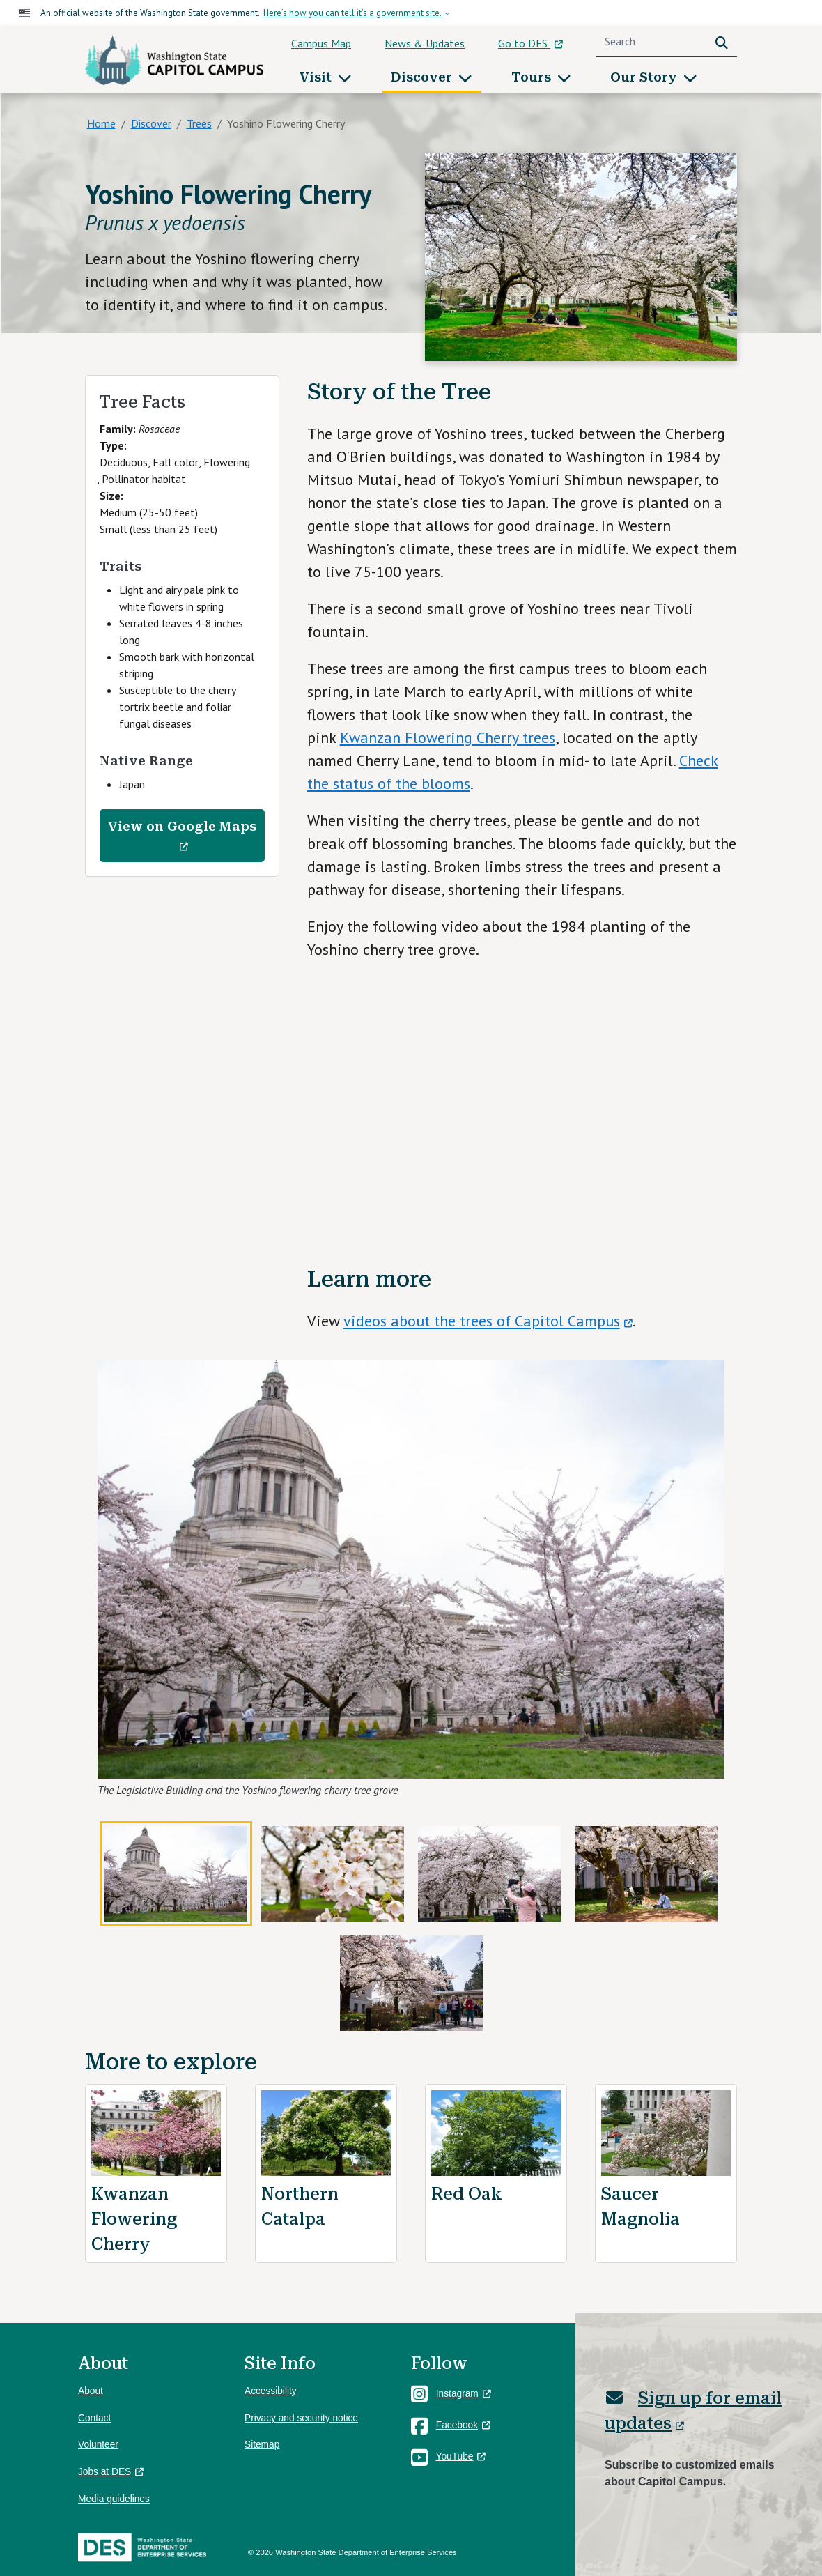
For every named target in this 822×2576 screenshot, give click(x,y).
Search (724, 41)
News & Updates (425, 43)
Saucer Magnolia (640, 2206)
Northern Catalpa (300, 2206)
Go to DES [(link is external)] (530, 43)
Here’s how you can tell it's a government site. (353, 13)
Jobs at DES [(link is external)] (111, 2472)
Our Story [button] (645, 77)
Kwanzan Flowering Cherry (134, 2219)
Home (101, 123)
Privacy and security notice (301, 2418)
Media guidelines (114, 2499)
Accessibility (271, 2391)
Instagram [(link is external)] (463, 2394)
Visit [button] (317, 77)
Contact (94, 2418)
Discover (151, 123)
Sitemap (262, 2444)
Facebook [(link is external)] (463, 2425)
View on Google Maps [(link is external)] (182, 836)
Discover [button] (423, 77)
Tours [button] (533, 77)
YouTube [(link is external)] (461, 2456)
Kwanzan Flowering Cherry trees (447, 737)
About (90, 2391)
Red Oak (466, 2194)
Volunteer (98, 2444)
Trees (199, 123)
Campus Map (321, 43)
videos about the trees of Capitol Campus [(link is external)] (488, 1321)
